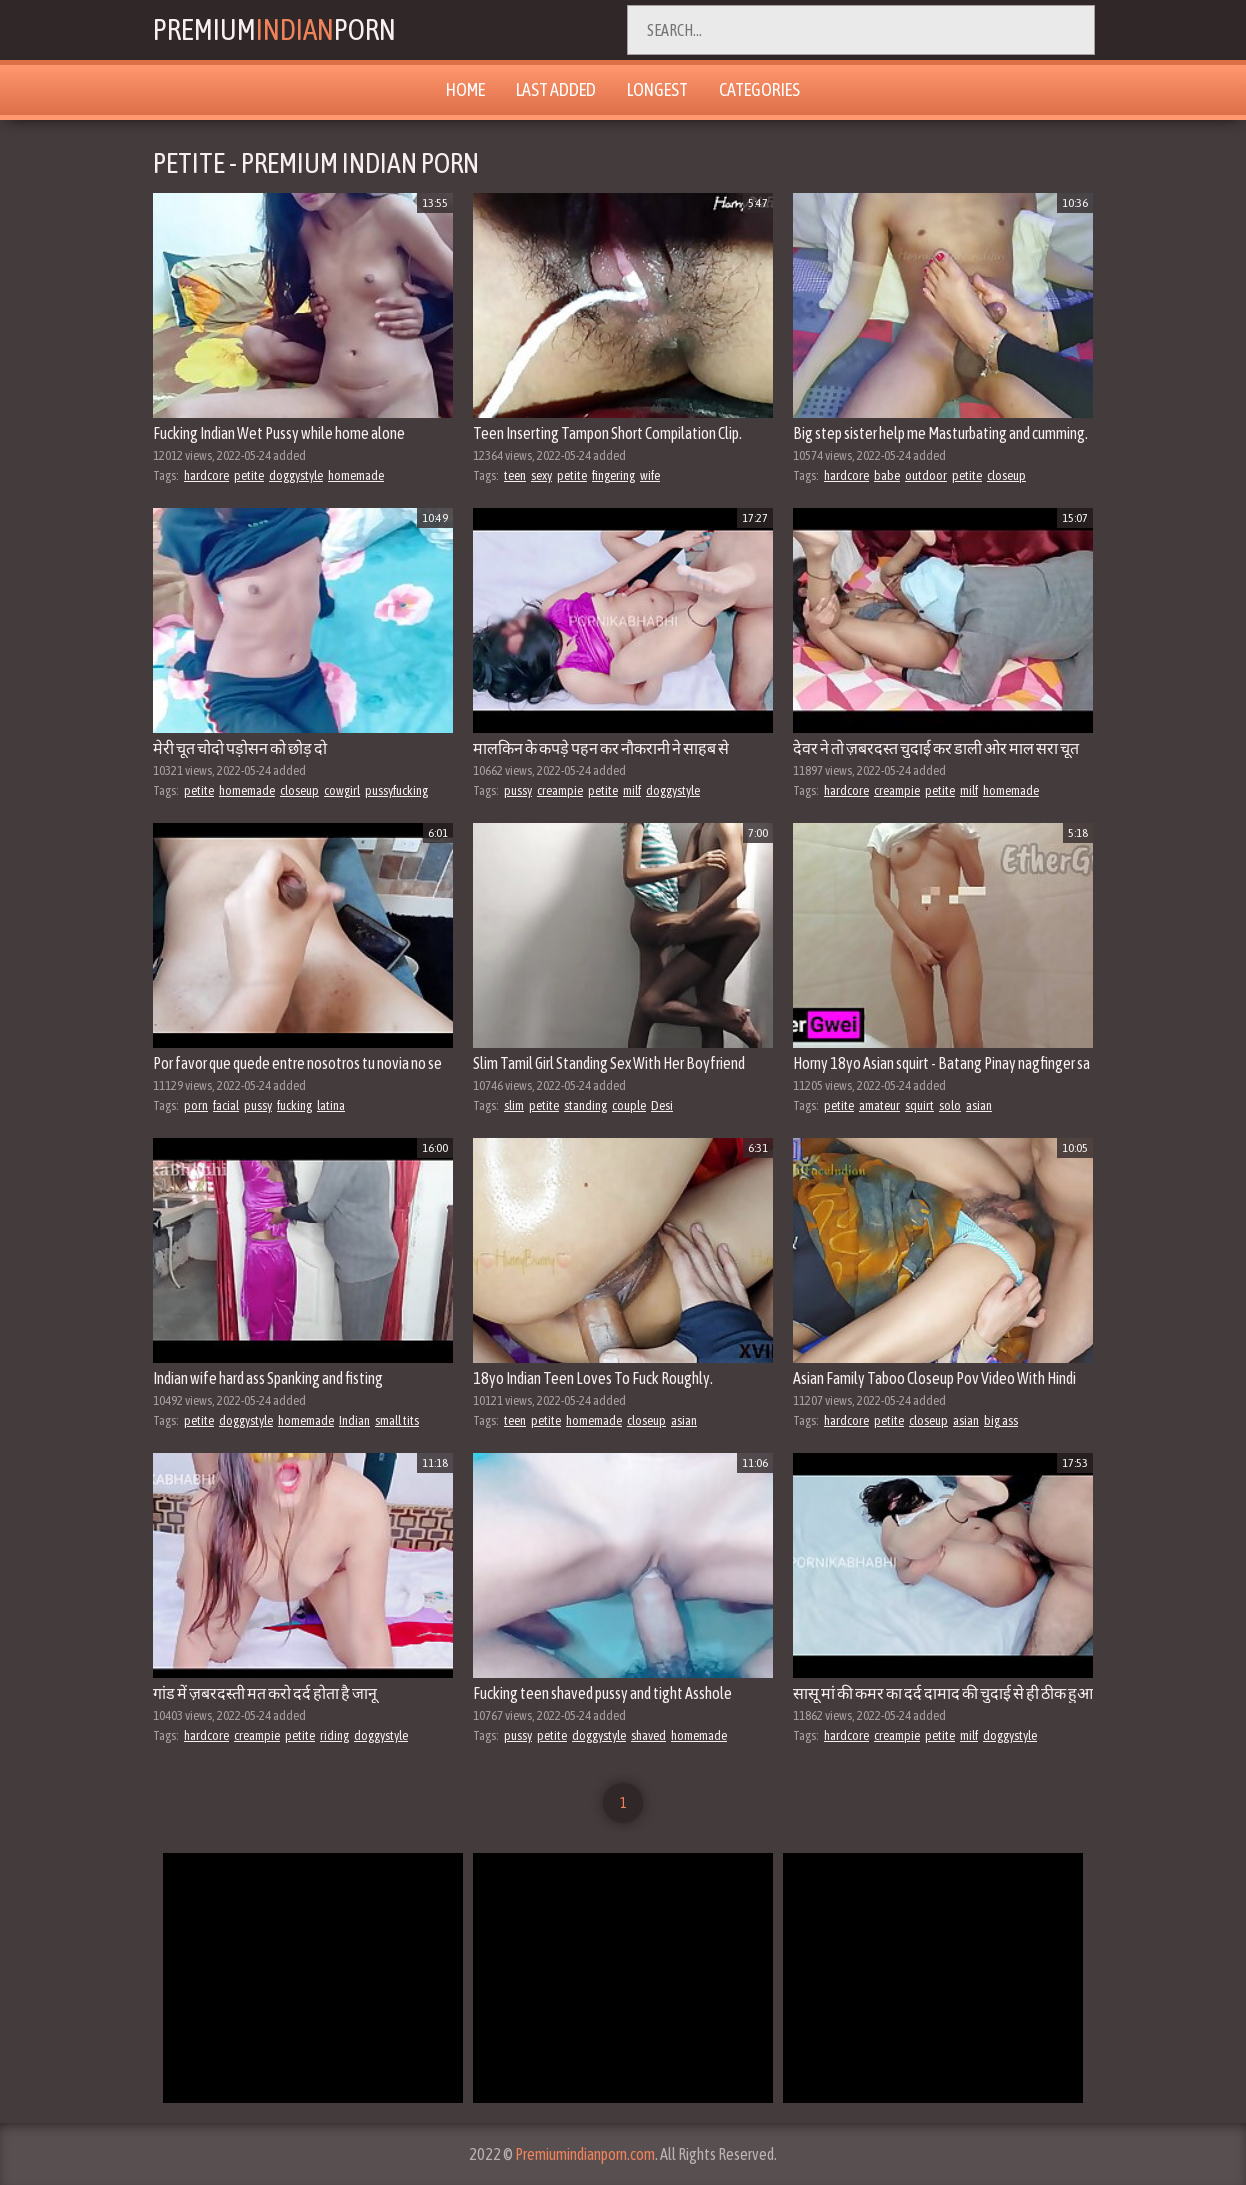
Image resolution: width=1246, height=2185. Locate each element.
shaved (648, 1735)
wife (650, 475)
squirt (919, 1105)
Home (465, 89)
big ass (1001, 1420)
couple (629, 1105)
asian (979, 1105)
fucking (294, 1105)
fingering (613, 475)
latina (331, 1105)
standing (585, 1105)
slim (514, 1105)
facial (226, 1105)
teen (515, 475)
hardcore (206, 475)
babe (887, 475)
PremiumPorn (276, 30)
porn (196, 1105)
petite (249, 475)
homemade (356, 475)
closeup (1006, 475)
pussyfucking (396, 790)
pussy (518, 790)
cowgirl (342, 790)
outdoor (926, 475)
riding (334, 1735)
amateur (879, 1105)
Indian (354, 1420)
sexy (541, 475)
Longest (657, 89)
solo (950, 1105)
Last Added (556, 89)
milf (632, 790)
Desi (662, 1105)
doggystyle (296, 475)
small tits (397, 1420)
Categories (759, 89)
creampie (560, 790)
